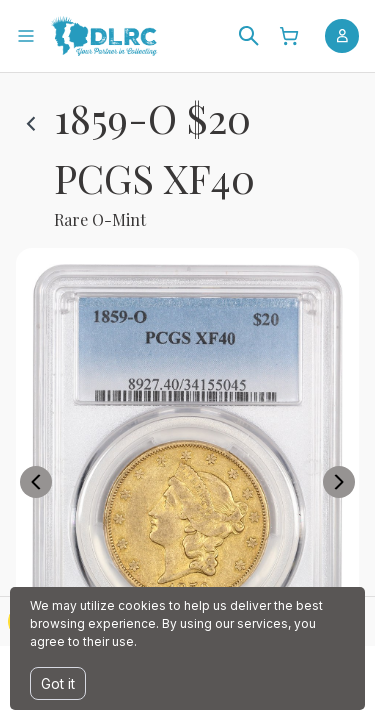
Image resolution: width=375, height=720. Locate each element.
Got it (58, 683)
